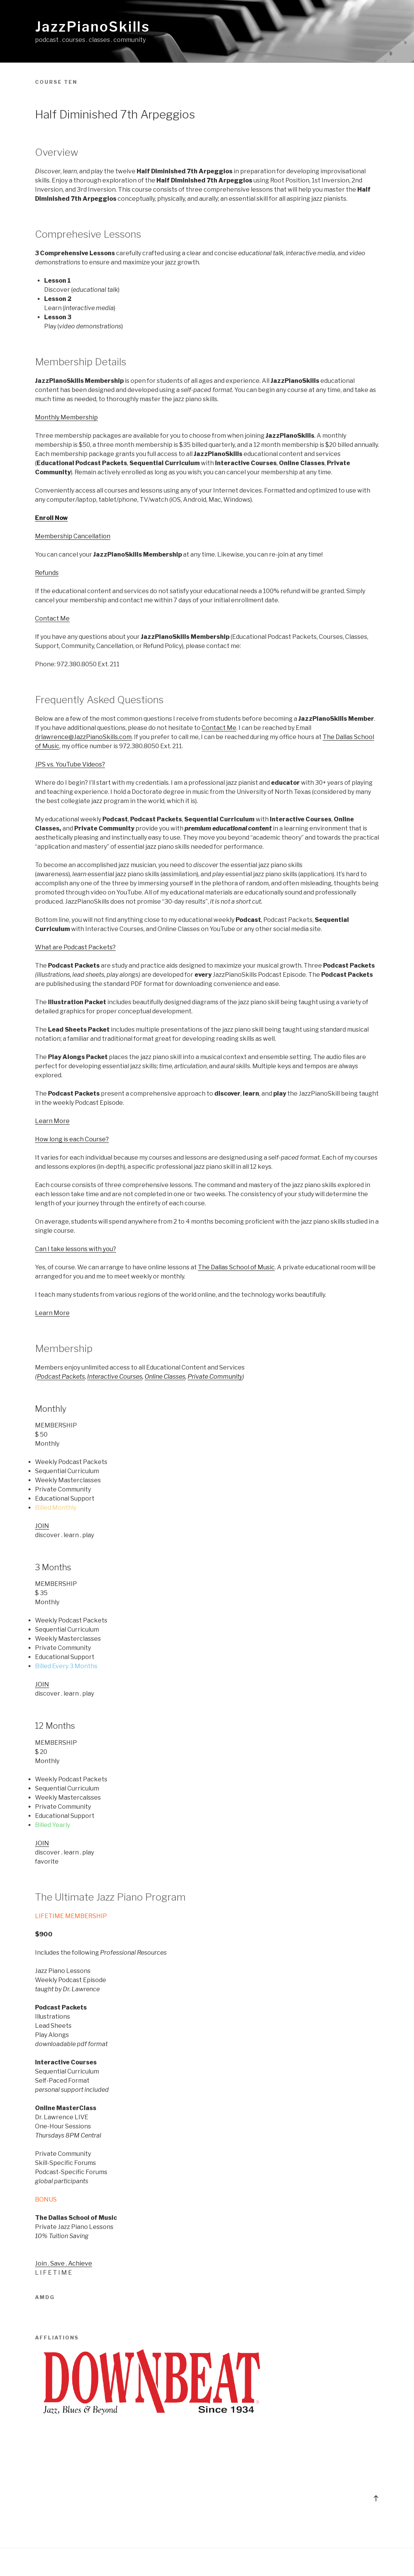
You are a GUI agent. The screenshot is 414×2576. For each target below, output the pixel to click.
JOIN (42, 1526)
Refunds (47, 572)
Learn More (52, 1121)
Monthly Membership (66, 417)
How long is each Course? (72, 1139)
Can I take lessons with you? (75, 1249)
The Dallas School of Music (236, 1267)
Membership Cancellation (72, 536)
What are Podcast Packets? (75, 947)
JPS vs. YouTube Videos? (70, 764)
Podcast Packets (61, 1376)
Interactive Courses (114, 1376)
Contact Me (52, 618)
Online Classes (165, 1376)
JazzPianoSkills (92, 26)
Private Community (215, 1376)
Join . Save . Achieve (63, 2263)
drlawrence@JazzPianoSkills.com (83, 737)
